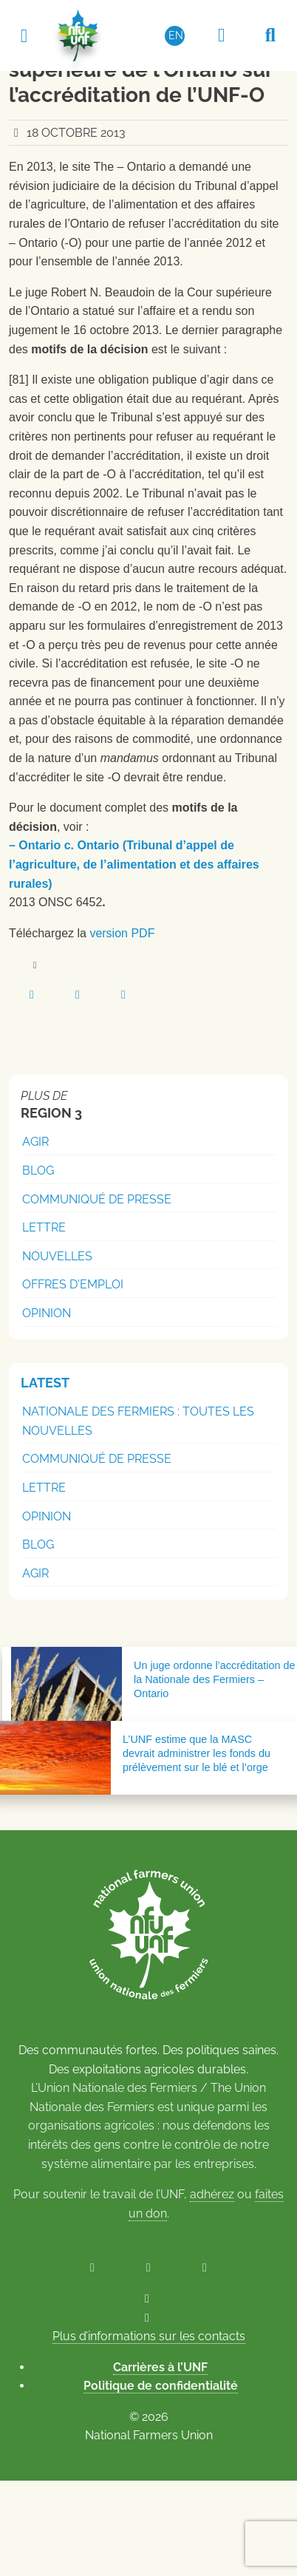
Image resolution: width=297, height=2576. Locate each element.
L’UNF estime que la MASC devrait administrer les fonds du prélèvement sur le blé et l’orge (196, 1753)
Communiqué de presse (96, 1199)
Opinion (46, 1313)
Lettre (44, 1227)
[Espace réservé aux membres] (221, 35)
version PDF (121, 933)
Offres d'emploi (72, 1284)
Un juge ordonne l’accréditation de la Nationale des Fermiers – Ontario (214, 1679)
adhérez (212, 2194)
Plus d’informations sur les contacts (148, 2336)
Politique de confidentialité (160, 2386)
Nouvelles (57, 1256)
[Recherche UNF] (270, 35)
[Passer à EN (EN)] (175, 35)
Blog (38, 1170)
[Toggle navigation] (23, 35)
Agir (35, 1142)
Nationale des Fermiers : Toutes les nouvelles (138, 1421)
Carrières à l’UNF (160, 2367)
